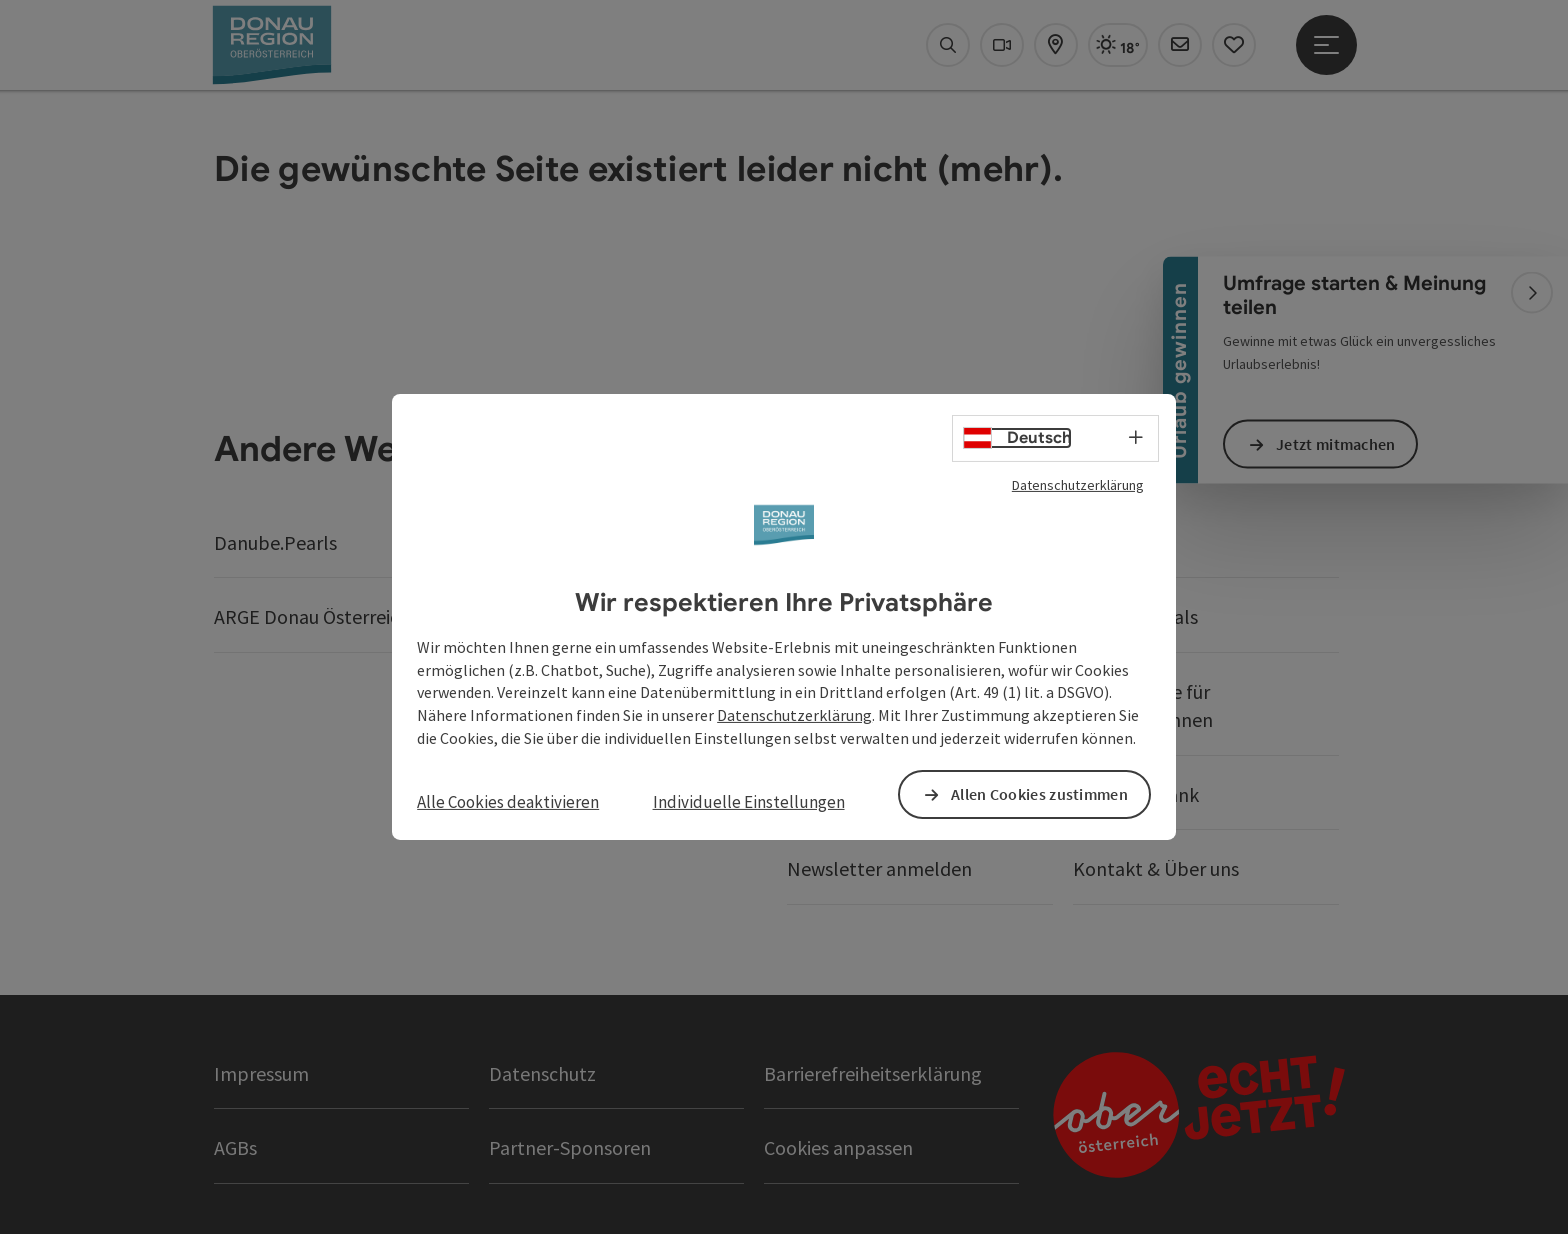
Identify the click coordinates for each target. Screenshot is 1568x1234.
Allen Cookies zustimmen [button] (1039, 794)
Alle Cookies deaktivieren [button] (508, 802)
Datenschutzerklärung (1078, 485)
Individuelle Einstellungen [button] (749, 802)
